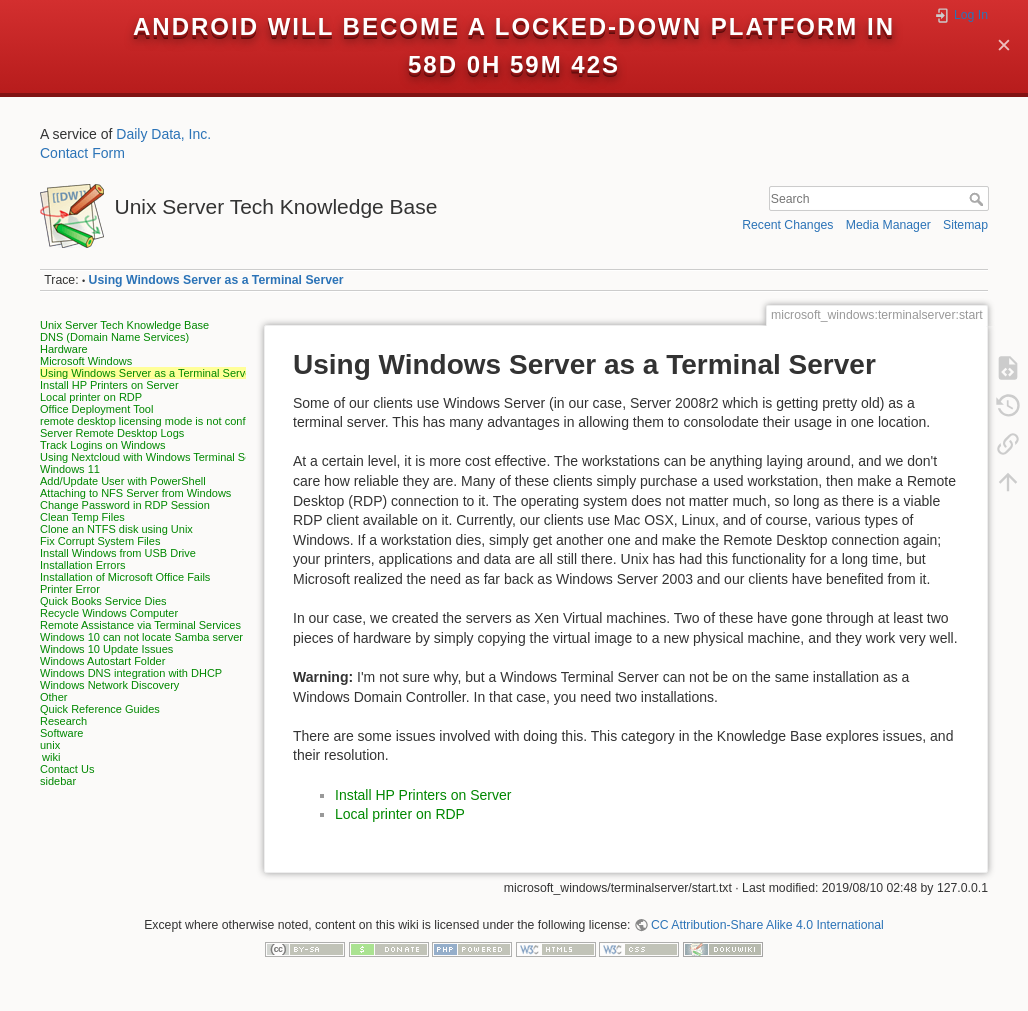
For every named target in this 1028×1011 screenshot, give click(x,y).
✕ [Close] (1004, 46)
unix (50, 745)
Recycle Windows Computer (109, 613)
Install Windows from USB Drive (118, 553)
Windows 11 (70, 469)
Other (54, 697)
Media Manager (888, 225)
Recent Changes (787, 225)
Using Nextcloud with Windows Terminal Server (155, 457)
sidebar (58, 781)
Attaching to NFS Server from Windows (135, 493)
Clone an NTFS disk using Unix (116, 529)
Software (61, 733)
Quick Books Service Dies (103, 601)
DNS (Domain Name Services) (114, 337)
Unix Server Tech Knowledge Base (124, 325)
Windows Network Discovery (109, 685)
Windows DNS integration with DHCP (131, 673)
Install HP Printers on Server (109, 385)
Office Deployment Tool (96, 409)
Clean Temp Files (82, 517)
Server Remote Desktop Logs (112, 433)
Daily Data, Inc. (163, 134)
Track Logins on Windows (103, 445)
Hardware (64, 349)
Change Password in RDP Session (125, 505)
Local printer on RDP (91, 397)
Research (63, 721)
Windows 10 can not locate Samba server (141, 637)
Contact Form (82, 153)
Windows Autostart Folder (102, 661)
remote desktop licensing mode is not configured (158, 421)
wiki (51, 757)
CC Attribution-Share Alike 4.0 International (767, 925)
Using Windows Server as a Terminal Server (216, 280)
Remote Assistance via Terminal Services (140, 625)
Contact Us (67, 769)
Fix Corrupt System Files (100, 541)
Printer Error (70, 589)
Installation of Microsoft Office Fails (125, 577)
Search (978, 199)
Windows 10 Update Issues (106, 649)
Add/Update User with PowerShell (123, 481)
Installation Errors (83, 565)
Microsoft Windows (86, 361)
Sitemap (965, 225)
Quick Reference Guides (100, 709)
